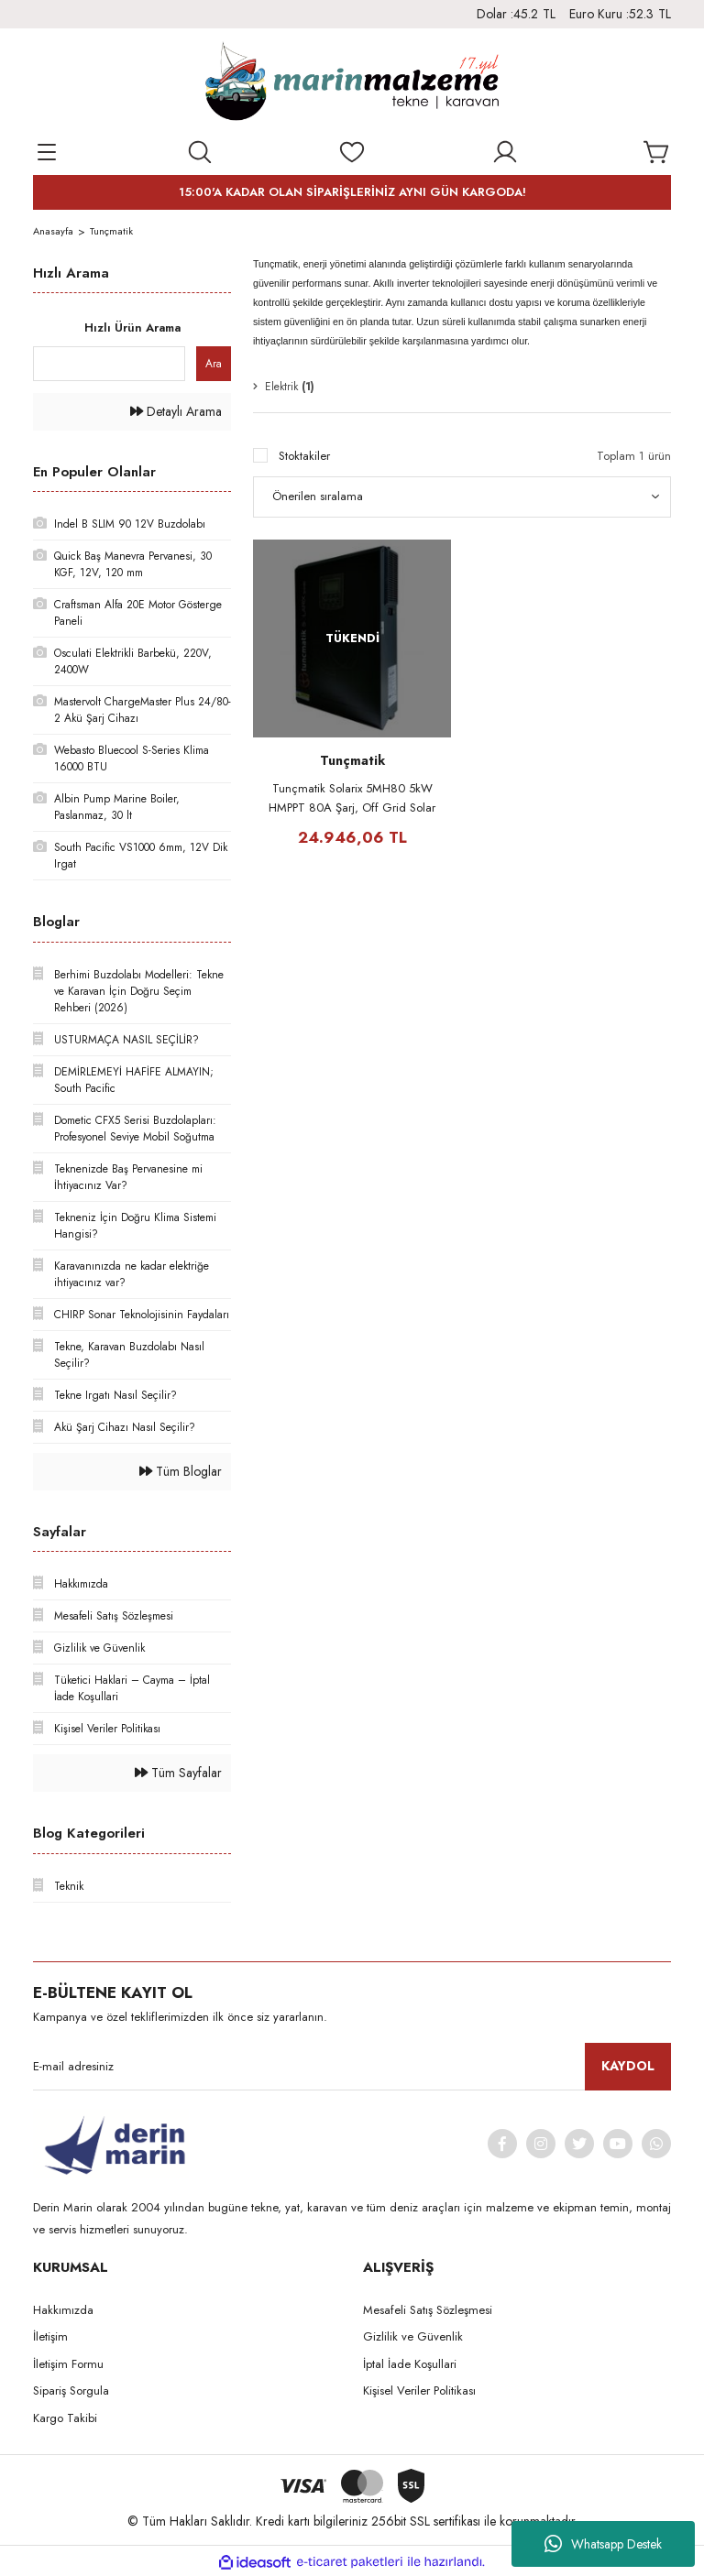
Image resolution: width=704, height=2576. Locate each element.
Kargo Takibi (65, 2418)
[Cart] (657, 152)
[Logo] (352, 83)
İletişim (50, 2336)
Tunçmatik (111, 231)
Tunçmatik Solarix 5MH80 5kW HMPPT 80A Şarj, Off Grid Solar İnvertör (352, 798)
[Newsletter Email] (352, 2066)
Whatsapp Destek (603, 2544)
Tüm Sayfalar (178, 1772)
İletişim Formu (68, 2364)
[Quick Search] (109, 363)
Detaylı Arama (176, 411)
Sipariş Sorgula (71, 2390)
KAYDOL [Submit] (627, 2066)
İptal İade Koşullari (409, 2364)
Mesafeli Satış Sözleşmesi (427, 2310)
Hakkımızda (63, 2310)
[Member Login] (505, 152)
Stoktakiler (304, 455)
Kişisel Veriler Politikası (419, 2390)
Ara (213, 363)
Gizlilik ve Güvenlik (413, 2336)
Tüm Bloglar (180, 1471)
